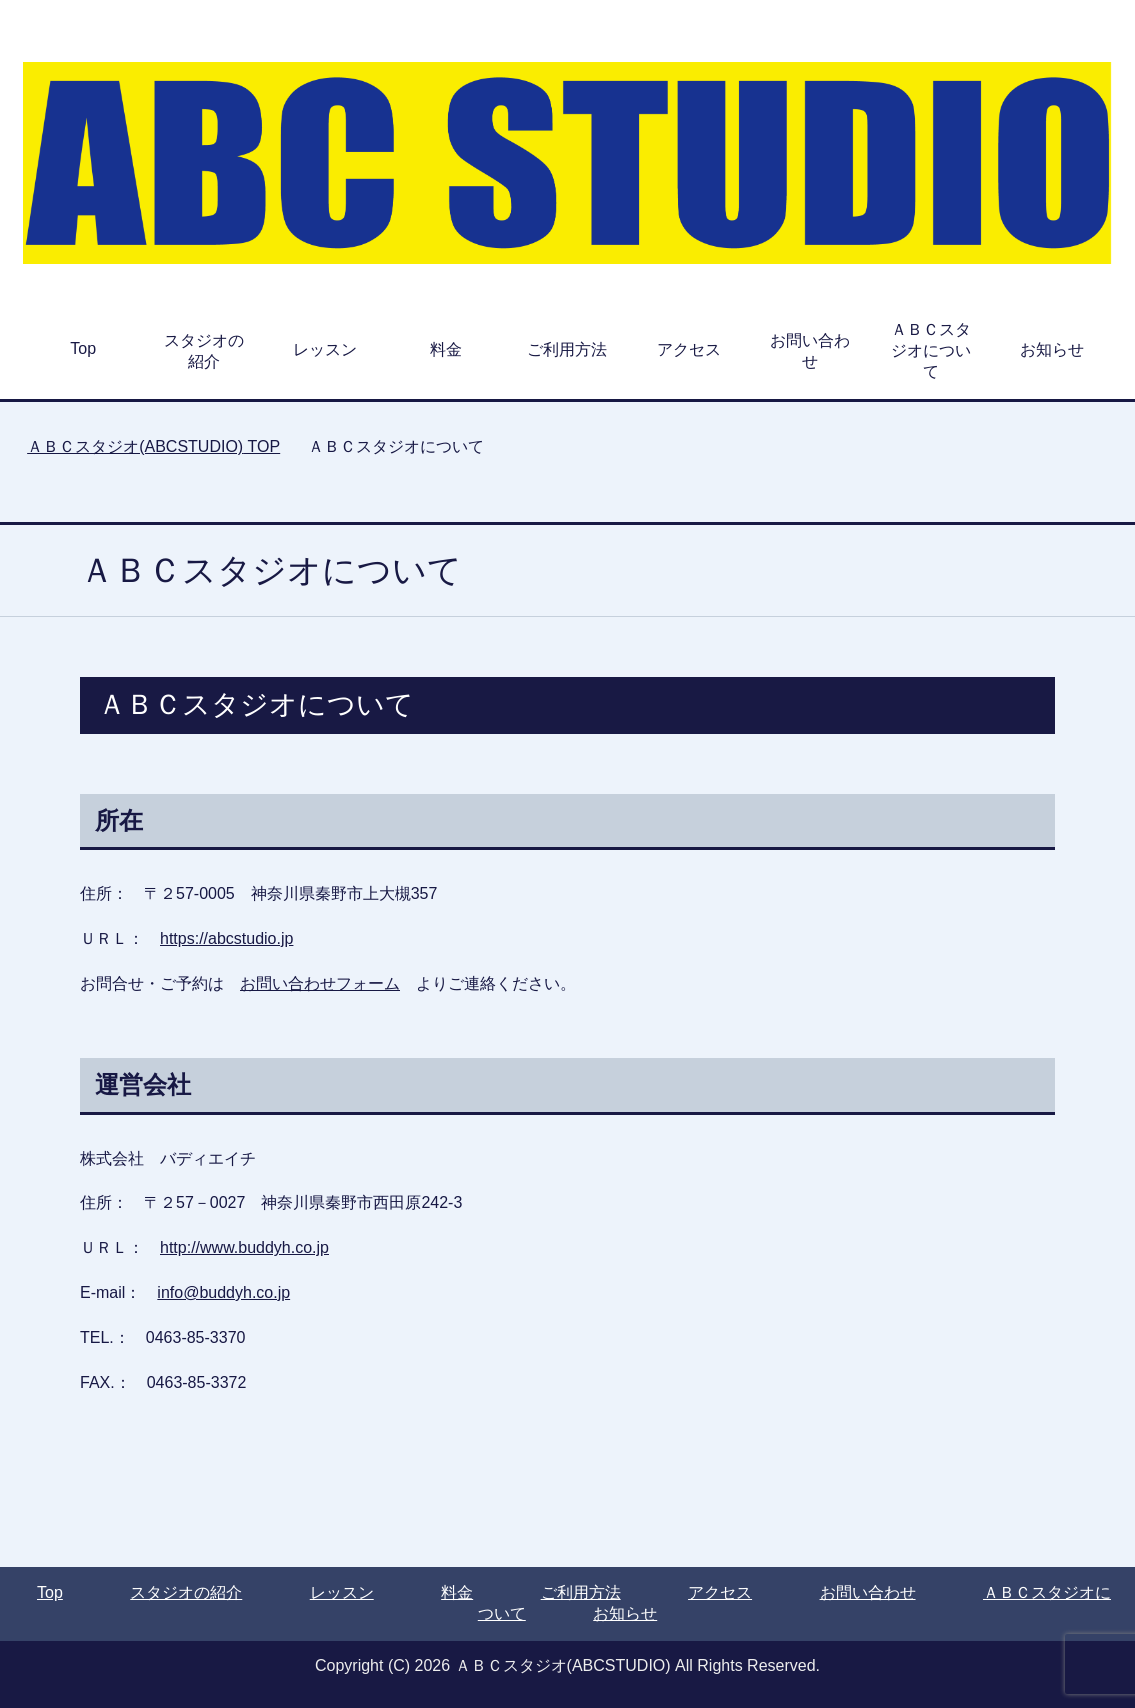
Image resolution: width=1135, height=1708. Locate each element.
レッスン (325, 349)
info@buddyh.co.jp (223, 1292)
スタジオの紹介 (204, 351)
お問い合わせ (810, 351)
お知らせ (1052, 349)
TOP (153, 446)
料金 (446, 349)
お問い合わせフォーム (320, 983)
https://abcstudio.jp (226, 938)
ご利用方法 (567, 349)
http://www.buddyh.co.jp (244, 1247)
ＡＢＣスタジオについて (931, 350)
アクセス (689, 349)
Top (83, 348)
